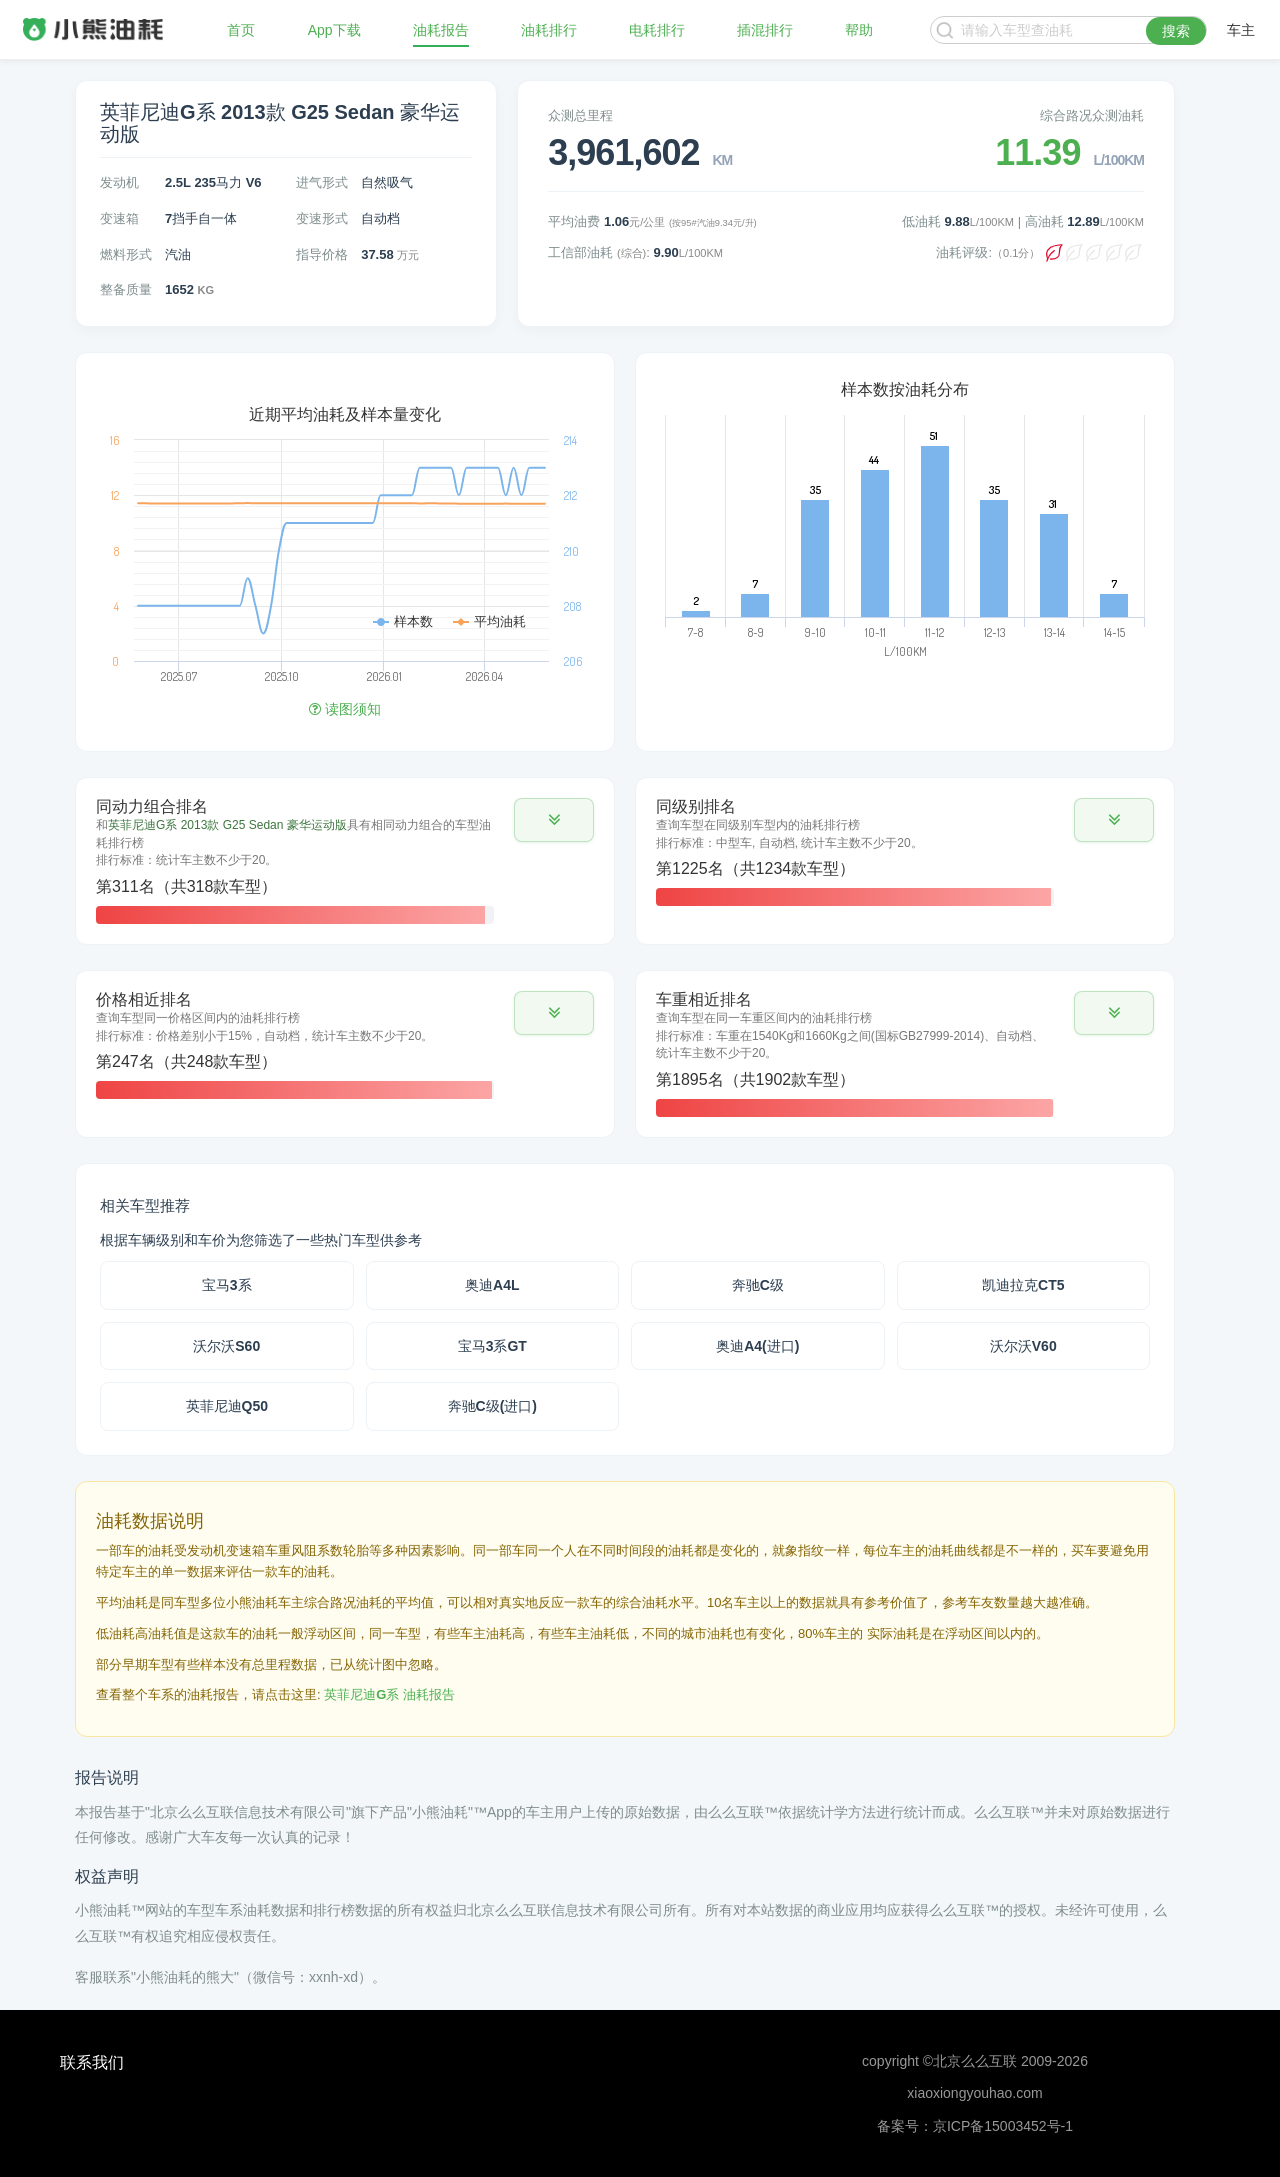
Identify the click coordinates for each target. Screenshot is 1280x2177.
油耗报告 (441, 30)
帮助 (859, 30)
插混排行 (765, 30)
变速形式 (322, 218)
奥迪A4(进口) (757, 1346)
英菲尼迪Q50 (227, 1406)
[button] (554, 820)
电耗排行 (657, 30)
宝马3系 (227, 1285)
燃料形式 (126, 254)
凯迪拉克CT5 (1023, 1285)
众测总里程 (580, 115)
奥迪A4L (492, 1285)
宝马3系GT (492, 1346)
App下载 (334, 30)
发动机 (119, 182)
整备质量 (126, 289)
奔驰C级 (758, 1285)
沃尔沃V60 (1023, 1346)
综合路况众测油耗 (1092, 115)
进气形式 (322, 182)
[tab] (345, 861)
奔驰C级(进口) (492, 1406)
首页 (241, 30)
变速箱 (119, 218)
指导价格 (322, 254)
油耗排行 (549, 30)
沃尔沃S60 (226, 1346)
